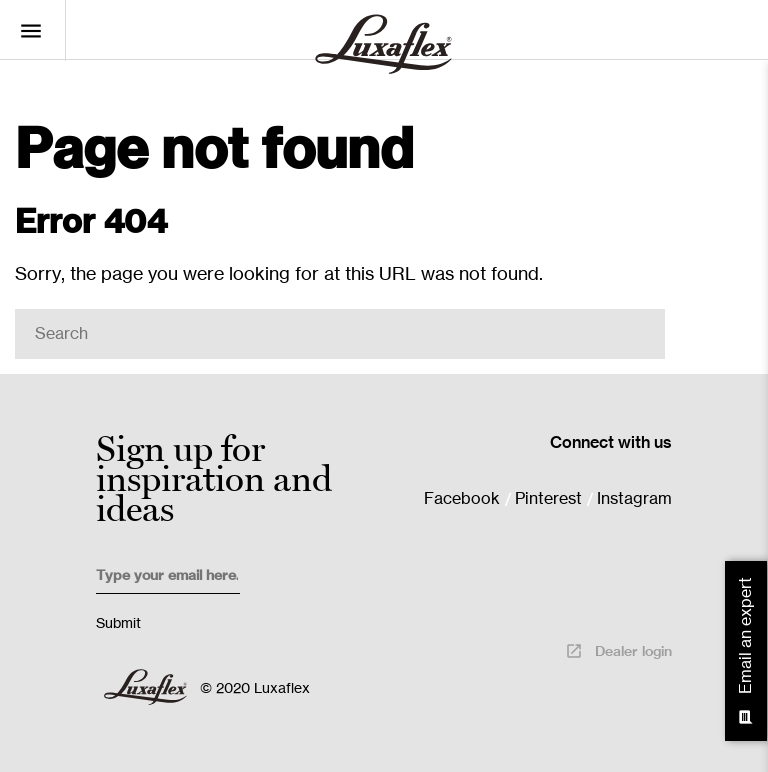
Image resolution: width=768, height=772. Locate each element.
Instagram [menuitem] (634, 499)
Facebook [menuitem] (462, 499)
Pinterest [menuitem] (548, 499)
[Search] (340, 334)
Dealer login (618, 651)
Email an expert (746, 651)
